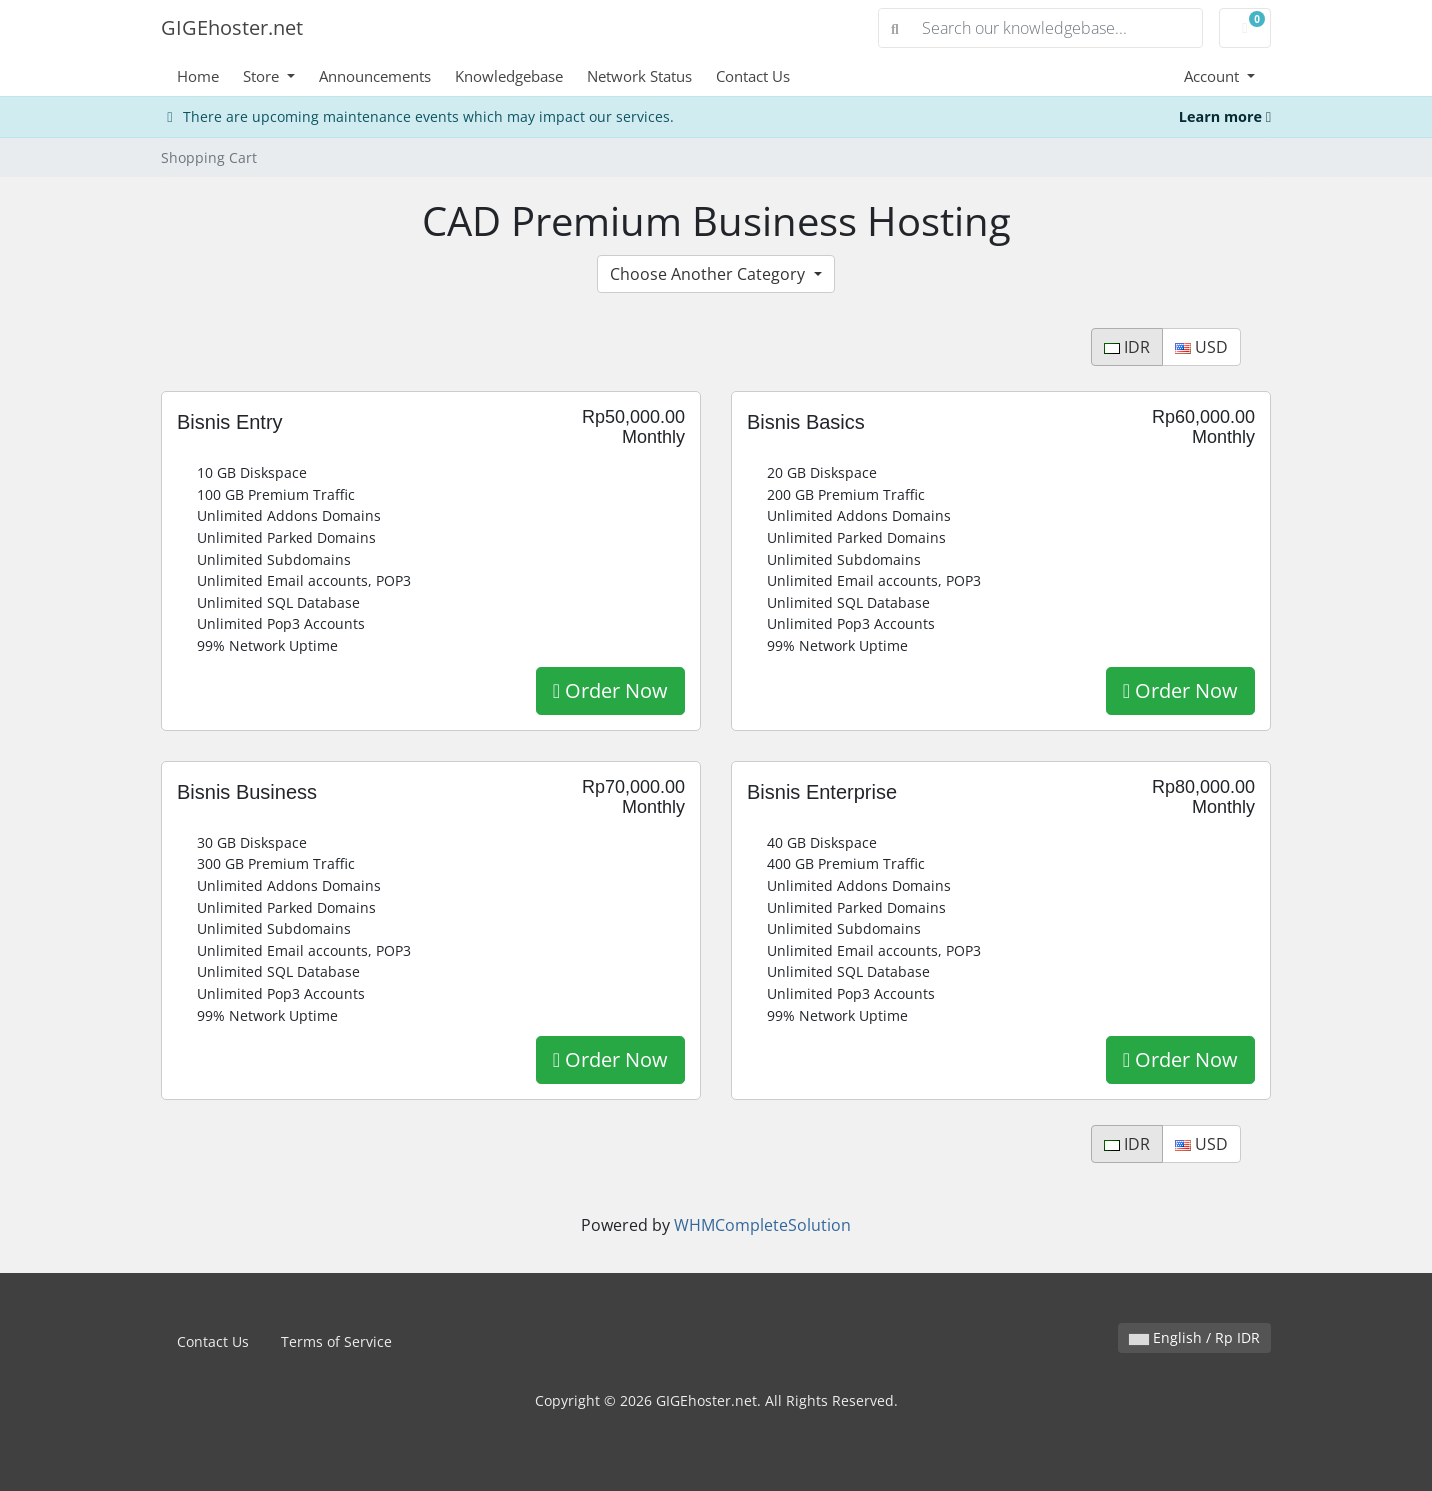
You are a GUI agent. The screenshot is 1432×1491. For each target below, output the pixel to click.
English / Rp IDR (1194, 1337)
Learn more (1225, 116)
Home (198, 76)
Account (1213, 76)
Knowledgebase (509, 76)
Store (263, 76)
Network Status (639, 76)
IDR (1127, 347)
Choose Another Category (709, 274)
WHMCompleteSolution (762, 1225)
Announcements (375, 76)
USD (1201, 347)
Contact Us (753, 76)
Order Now (610, 690)
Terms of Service (336, 1341)
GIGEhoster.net (232, 27)
